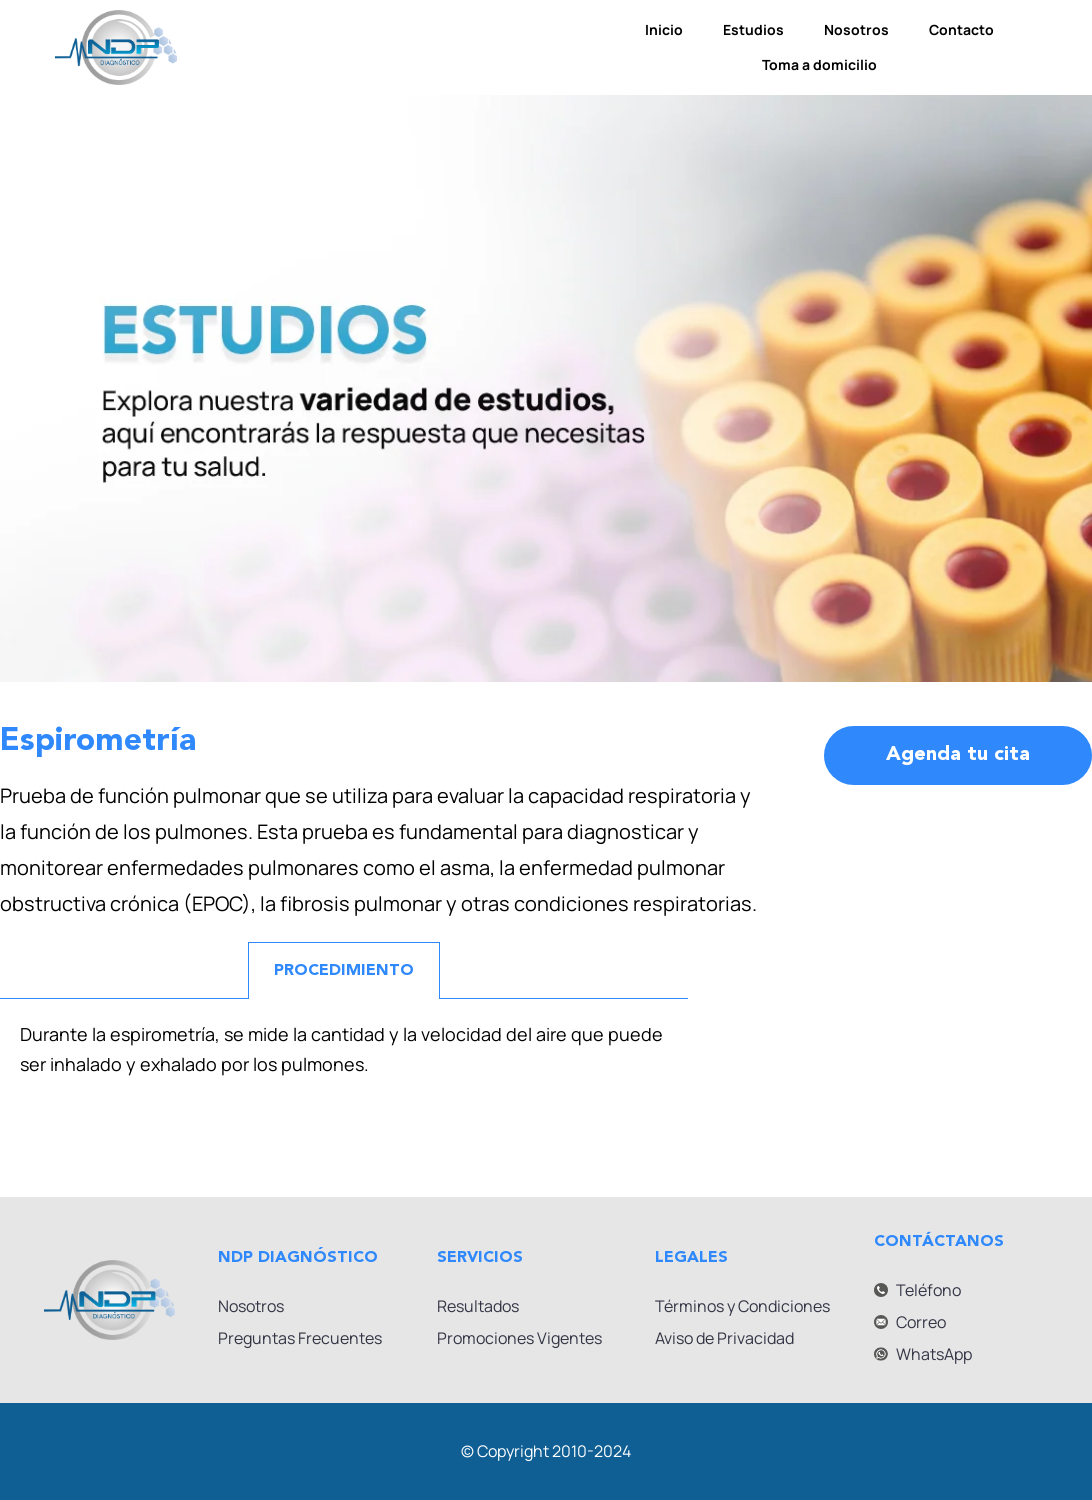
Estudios (753, 29)
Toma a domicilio (819, 64)
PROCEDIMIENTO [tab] (344, 971)
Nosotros (856, 29)
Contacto (961, 29)
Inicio (664, 29)
